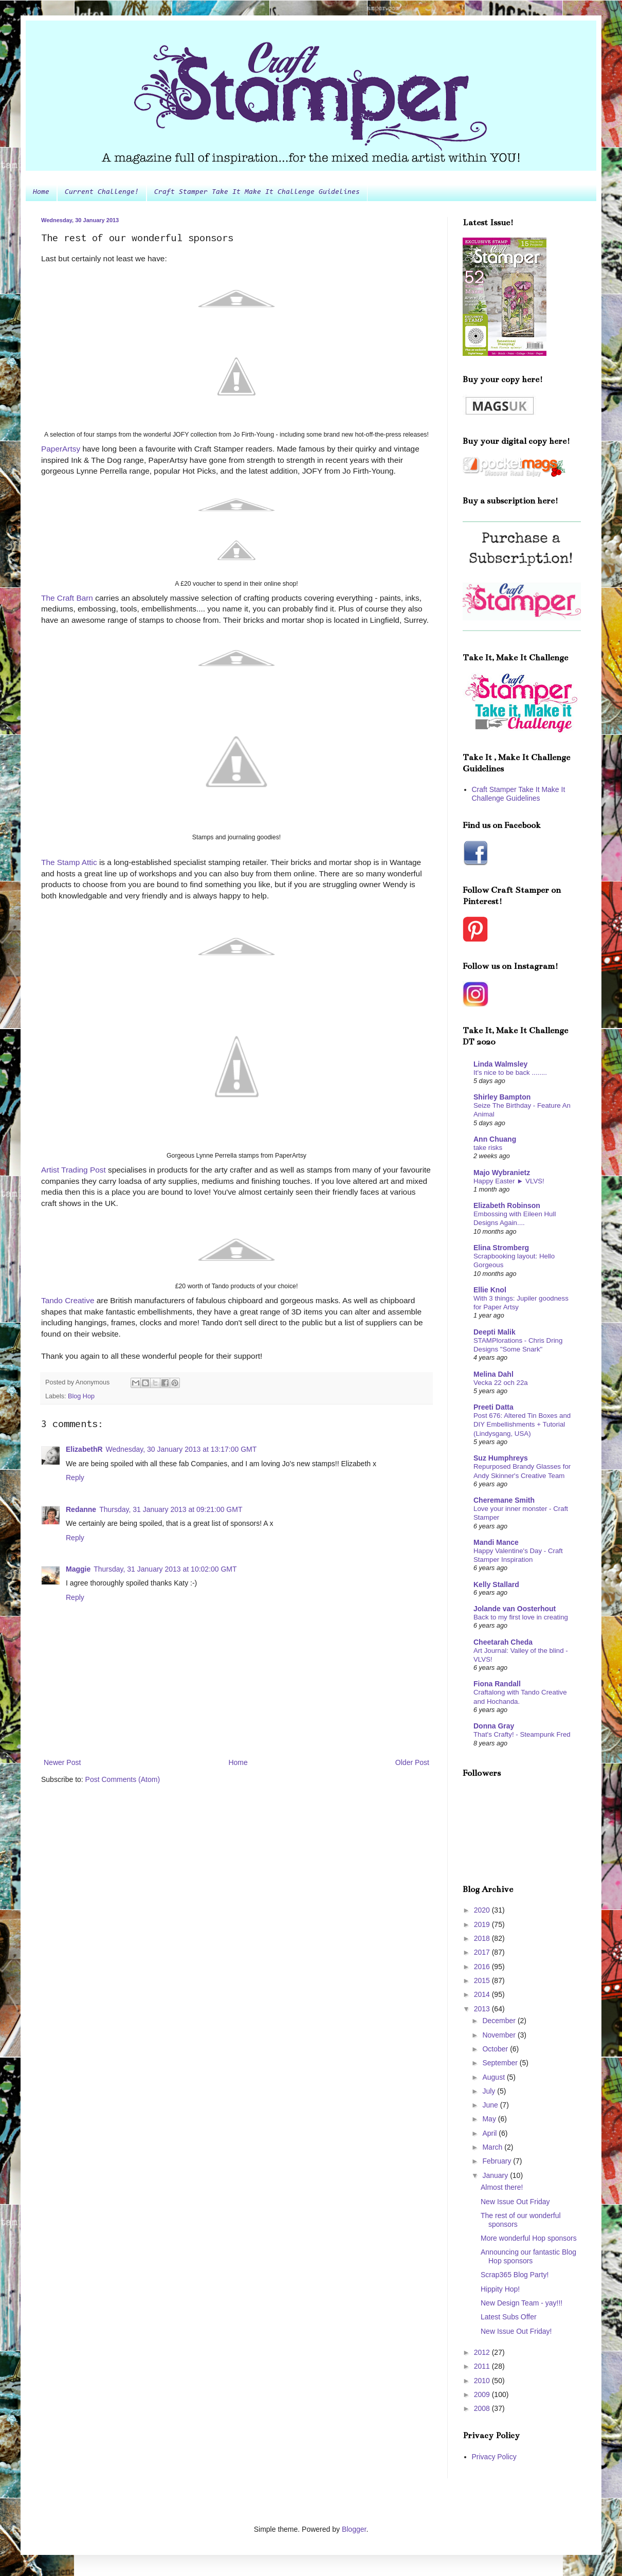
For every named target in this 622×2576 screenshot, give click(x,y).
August (494, 2077)
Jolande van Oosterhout (514, 1609)
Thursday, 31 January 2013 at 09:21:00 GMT (170, 1509)
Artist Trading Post (73, 1169)
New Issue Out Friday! (516, 2331)
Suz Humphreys (500, 1458)
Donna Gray (493, 1726)
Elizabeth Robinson (506, 1205)
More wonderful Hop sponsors (529, 2238)
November (499, 2035)
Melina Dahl (493, 1374)
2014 (483, 1994)
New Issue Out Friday (515, 2201)
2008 (483, 2408)
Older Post (412, 1762)
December (499, 2020)
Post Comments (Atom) (122, 1779)
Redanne (81, 1509)
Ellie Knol (489, 1290)
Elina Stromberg (501, 1248)
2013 (483, 2009)
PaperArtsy (61, 448)
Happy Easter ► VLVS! (508, 1181)
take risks (487, 1147)
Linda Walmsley (500, 1064)
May (490, 2119)
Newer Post (62, 1762)
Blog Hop (81, 1396)
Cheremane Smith (504, 1500)
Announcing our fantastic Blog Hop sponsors (528, 2256)
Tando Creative (68, 1300)
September (500, 2063)
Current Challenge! (102, 192)
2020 (483, 1910)
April (490, 2133)
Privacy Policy (494, 2457)
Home (41, 192)
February (497, 2161)
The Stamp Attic (69, 862)
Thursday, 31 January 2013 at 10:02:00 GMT (165, 1569)
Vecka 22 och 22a (500, 1382)
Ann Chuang (494, 1139)
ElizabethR (84, 1449)
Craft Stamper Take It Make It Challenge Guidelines (257, 192)
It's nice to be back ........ (510, 1072)
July (489, 2091)
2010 (483, 2380)
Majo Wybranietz (501, 1172)
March (493, 2147)
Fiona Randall (497, 1684)
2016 (483, 1966)
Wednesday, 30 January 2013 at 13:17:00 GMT (181, 1449)
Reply (75, 1477)
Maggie (78, 1569)
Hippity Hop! (500, 2289)
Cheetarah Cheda (503, 1642)
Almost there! (502, 2187)
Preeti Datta (493, 1407)
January (496, 2175)
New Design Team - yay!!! (521, 2303)
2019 (483, 1924)
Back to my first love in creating (520, 1617)
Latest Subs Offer (509, 2317)
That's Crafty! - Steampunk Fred (522, 1734)
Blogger (354, 2529)
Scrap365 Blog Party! (514, 2275)
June (491, 2105)
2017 (483, 1952)
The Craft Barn (67, 597)
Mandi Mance (496, 1542)
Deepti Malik (494, 1332)
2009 (483, 2394)
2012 (483, 2352)
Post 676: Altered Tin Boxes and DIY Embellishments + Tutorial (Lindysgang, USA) (522, 1424)
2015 (483, 1980)
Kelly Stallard (496, 1584)
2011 (483, 2366)
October (496, 2049)
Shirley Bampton (501, 1097)
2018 (483, 1938)
